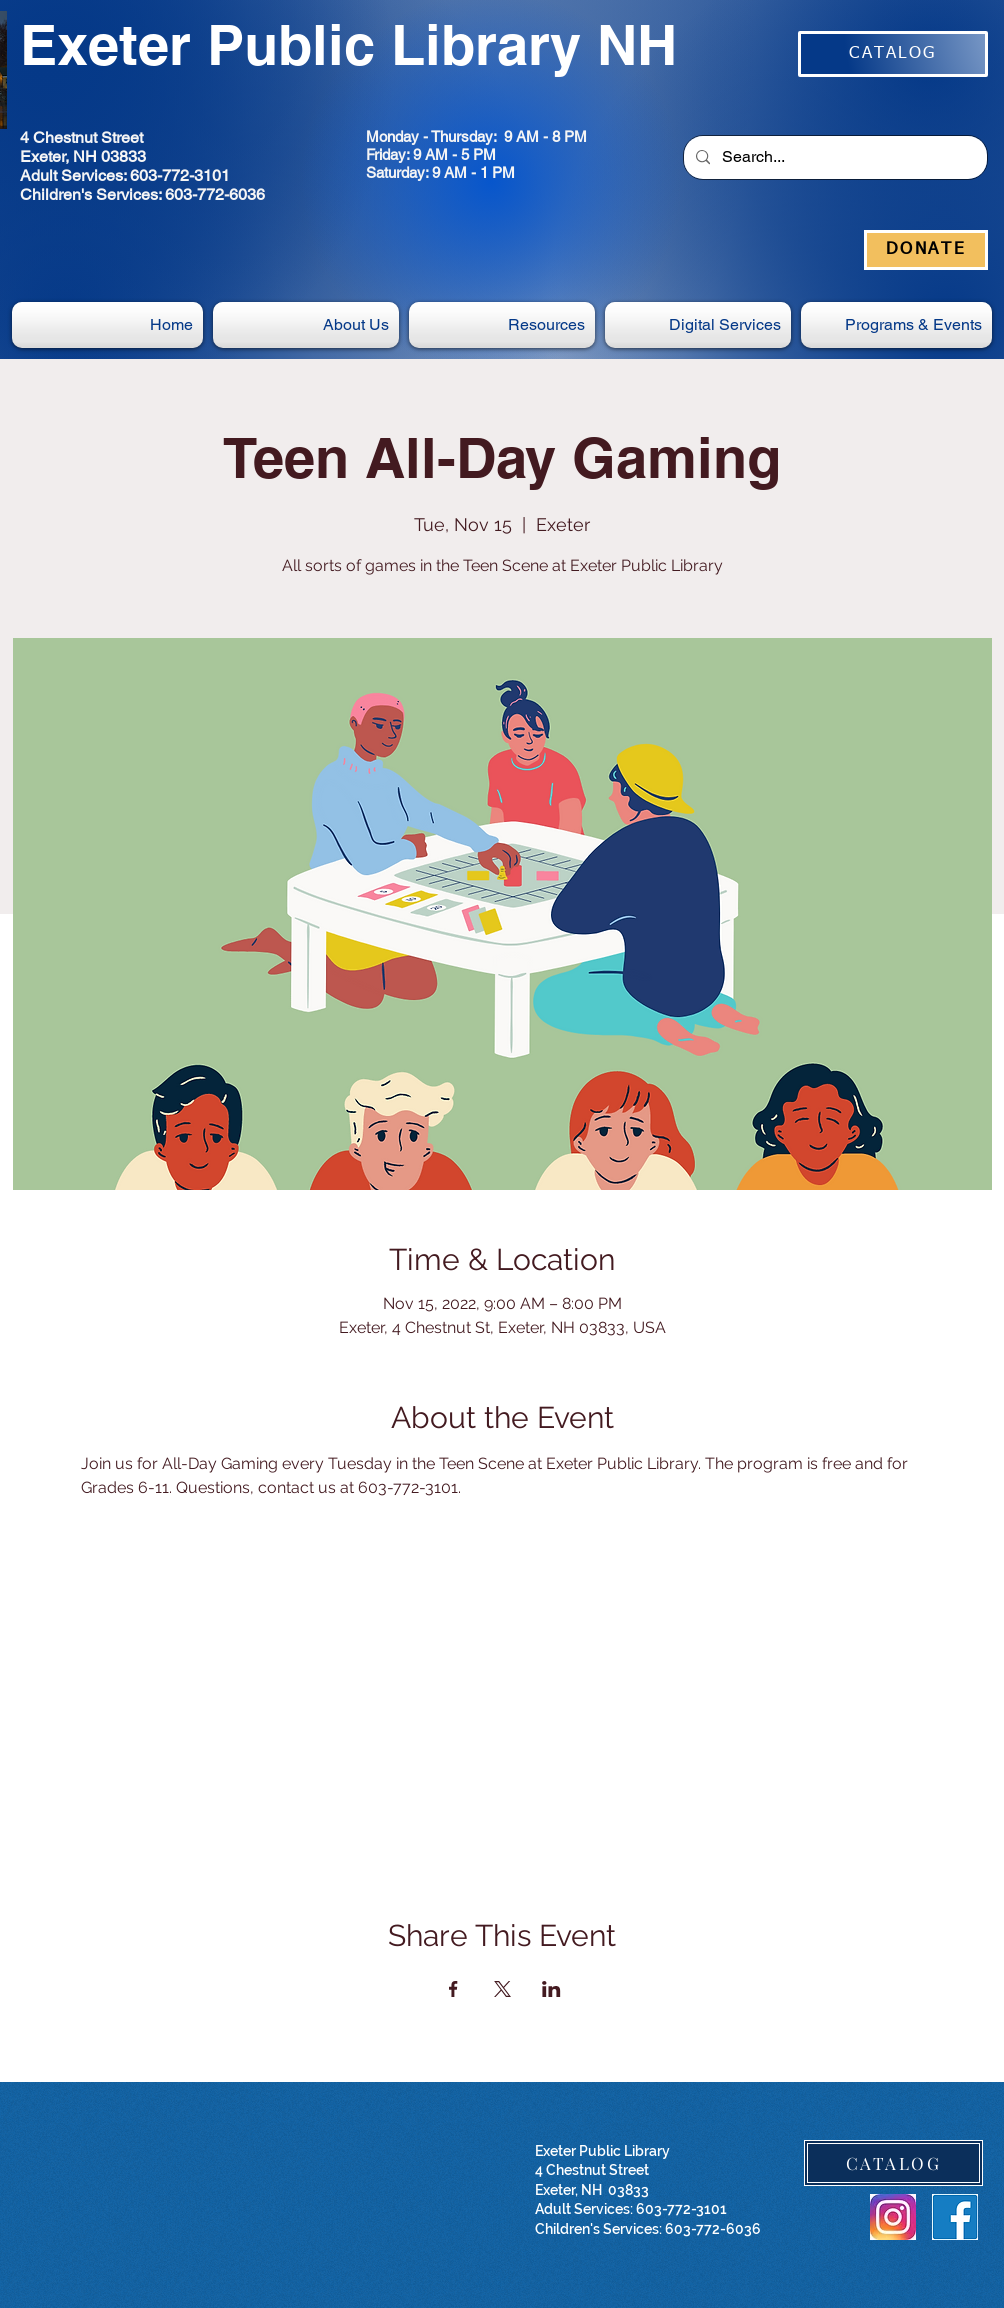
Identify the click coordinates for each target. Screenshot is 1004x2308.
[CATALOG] (893, 54)
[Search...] (833, 157)
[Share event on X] (502, 1989)
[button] (698, 325)
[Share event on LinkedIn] (551, 1989)
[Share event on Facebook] (453, 1989)
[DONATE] (926, 250)
